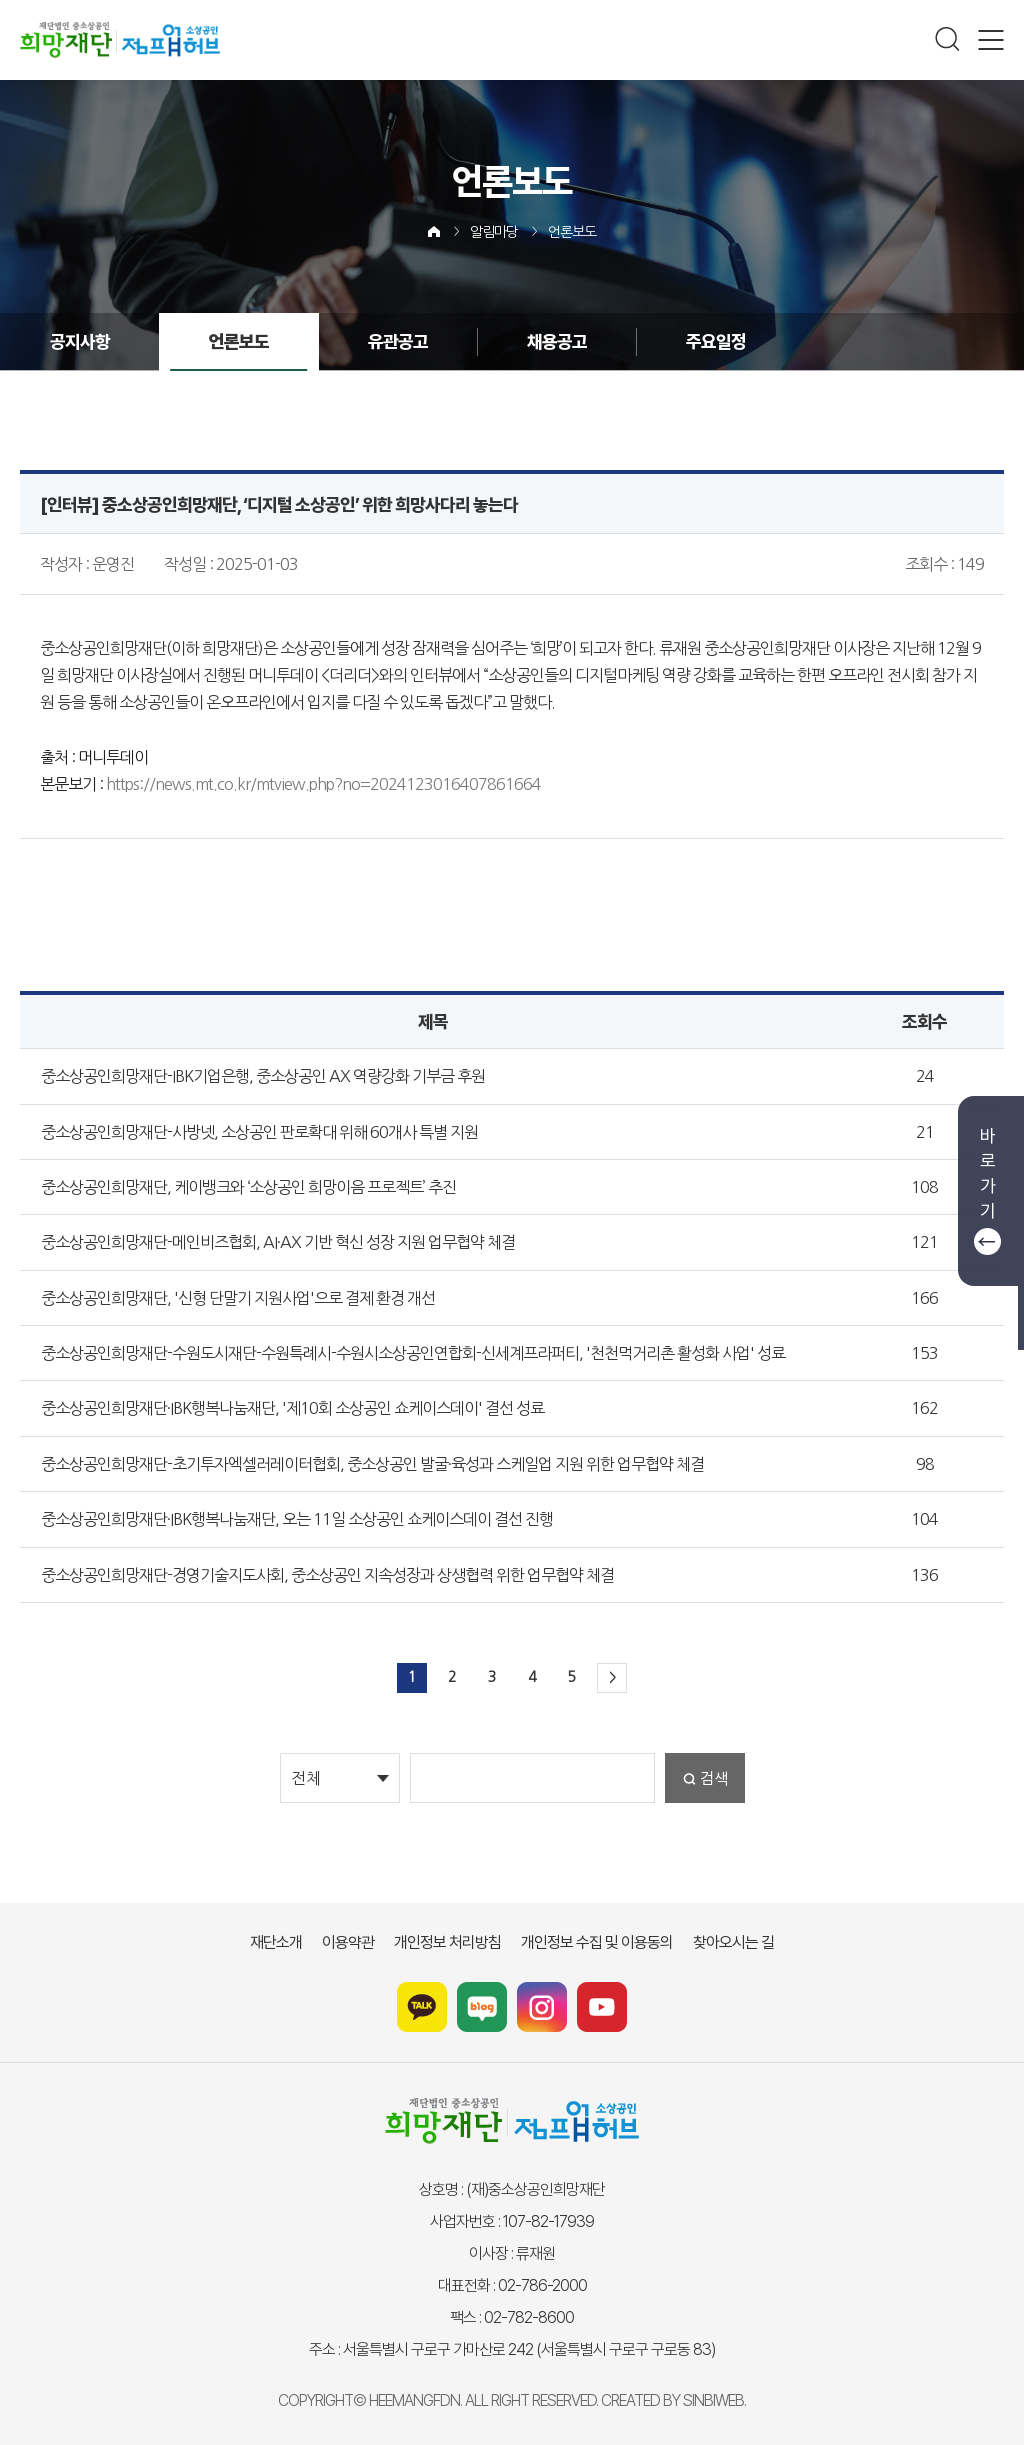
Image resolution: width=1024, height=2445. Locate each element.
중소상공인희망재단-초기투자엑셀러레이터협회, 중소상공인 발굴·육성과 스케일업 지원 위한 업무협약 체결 (372, 1464)
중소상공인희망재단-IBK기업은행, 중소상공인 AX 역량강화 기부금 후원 (263, 1076)
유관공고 (398, 341)
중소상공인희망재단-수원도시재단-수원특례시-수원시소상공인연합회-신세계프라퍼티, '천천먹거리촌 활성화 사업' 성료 (413, 1353)
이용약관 (348, 1942)
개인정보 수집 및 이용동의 (597, 1942)
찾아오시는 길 (733, 1942)
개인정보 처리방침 (447, 1942)
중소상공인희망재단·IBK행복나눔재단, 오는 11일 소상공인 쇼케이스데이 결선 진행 (297, 1519)
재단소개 (276, 1942)
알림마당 (494, 232)
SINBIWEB (713, 2400)
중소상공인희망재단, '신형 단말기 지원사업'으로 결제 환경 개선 (238, 1298)
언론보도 (572, 232)
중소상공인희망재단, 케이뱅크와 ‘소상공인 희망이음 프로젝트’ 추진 (248, 1187)
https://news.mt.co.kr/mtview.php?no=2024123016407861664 (323, 784)
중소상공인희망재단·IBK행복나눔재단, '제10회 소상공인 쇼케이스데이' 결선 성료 (292, 1408)
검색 (714, 1778)
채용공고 (557, 341)
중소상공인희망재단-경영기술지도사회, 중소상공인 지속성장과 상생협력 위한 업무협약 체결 (327, 1575)
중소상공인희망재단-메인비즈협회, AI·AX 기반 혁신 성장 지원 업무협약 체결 (278, 1242)
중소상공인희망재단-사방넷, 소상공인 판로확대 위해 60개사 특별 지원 (259, 1132)
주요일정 (716, 341)
